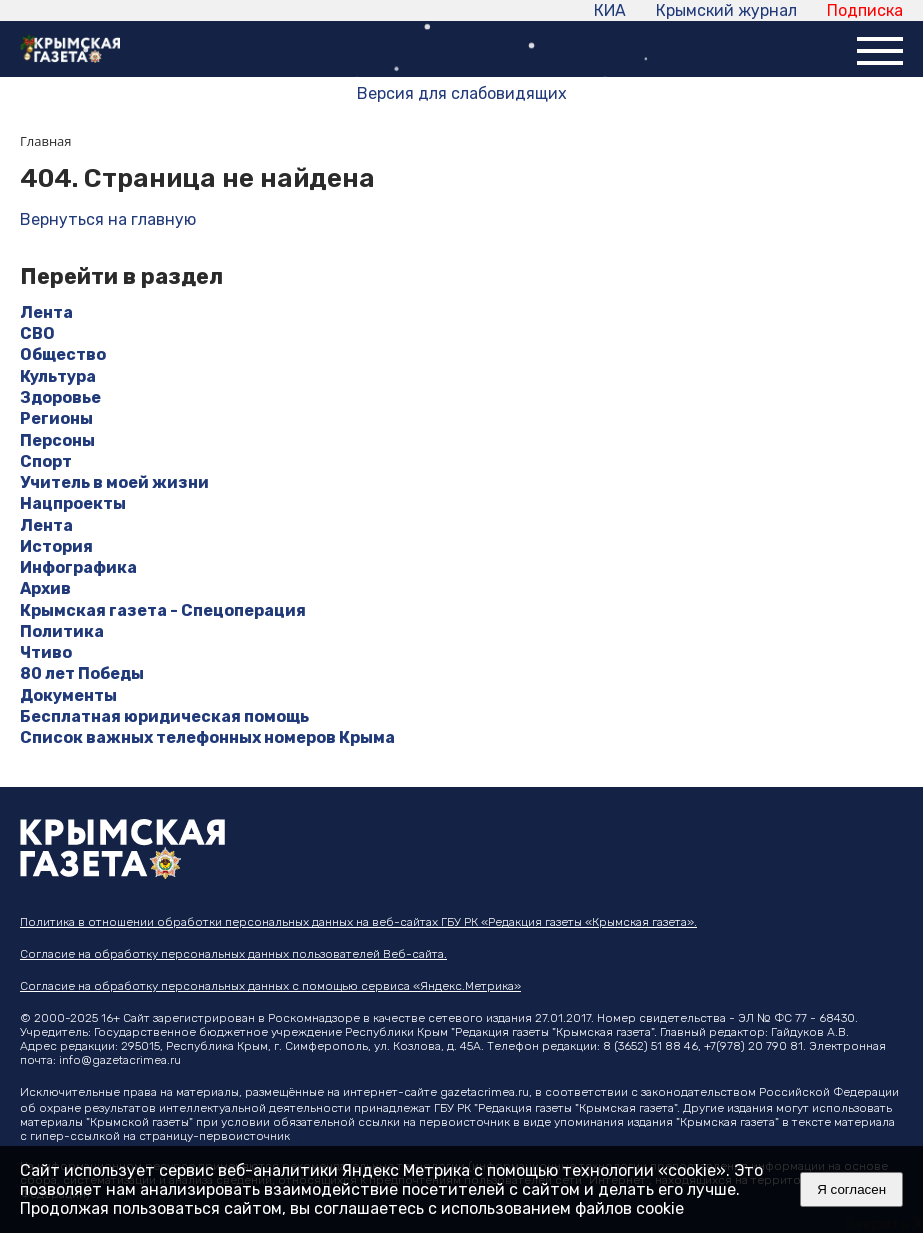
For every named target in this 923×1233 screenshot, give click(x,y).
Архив (45, 588)
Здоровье (60, 397)
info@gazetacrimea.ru (120, 1060)
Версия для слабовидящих (462, 93)
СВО (37, 333)
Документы (68, 695)
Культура (58, 376)
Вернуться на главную (108, 219)
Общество (63, 354)
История (56, 546)
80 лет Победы (82, 673)
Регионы (56, 418)
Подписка (865, 10)
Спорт (46, 461)
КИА (610, 10)
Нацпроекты (73, 503)
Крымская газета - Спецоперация (163, 610)
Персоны (57, 440)
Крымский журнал (726, 10)
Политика (62, 631)
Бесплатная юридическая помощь (164, 716)
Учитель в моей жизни (114, 482)
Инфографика (78, 567)
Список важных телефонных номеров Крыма (207, 737)
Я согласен (851, 1189)
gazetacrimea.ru (484, 1092)
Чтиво (46, 652)
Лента (46, 312)
